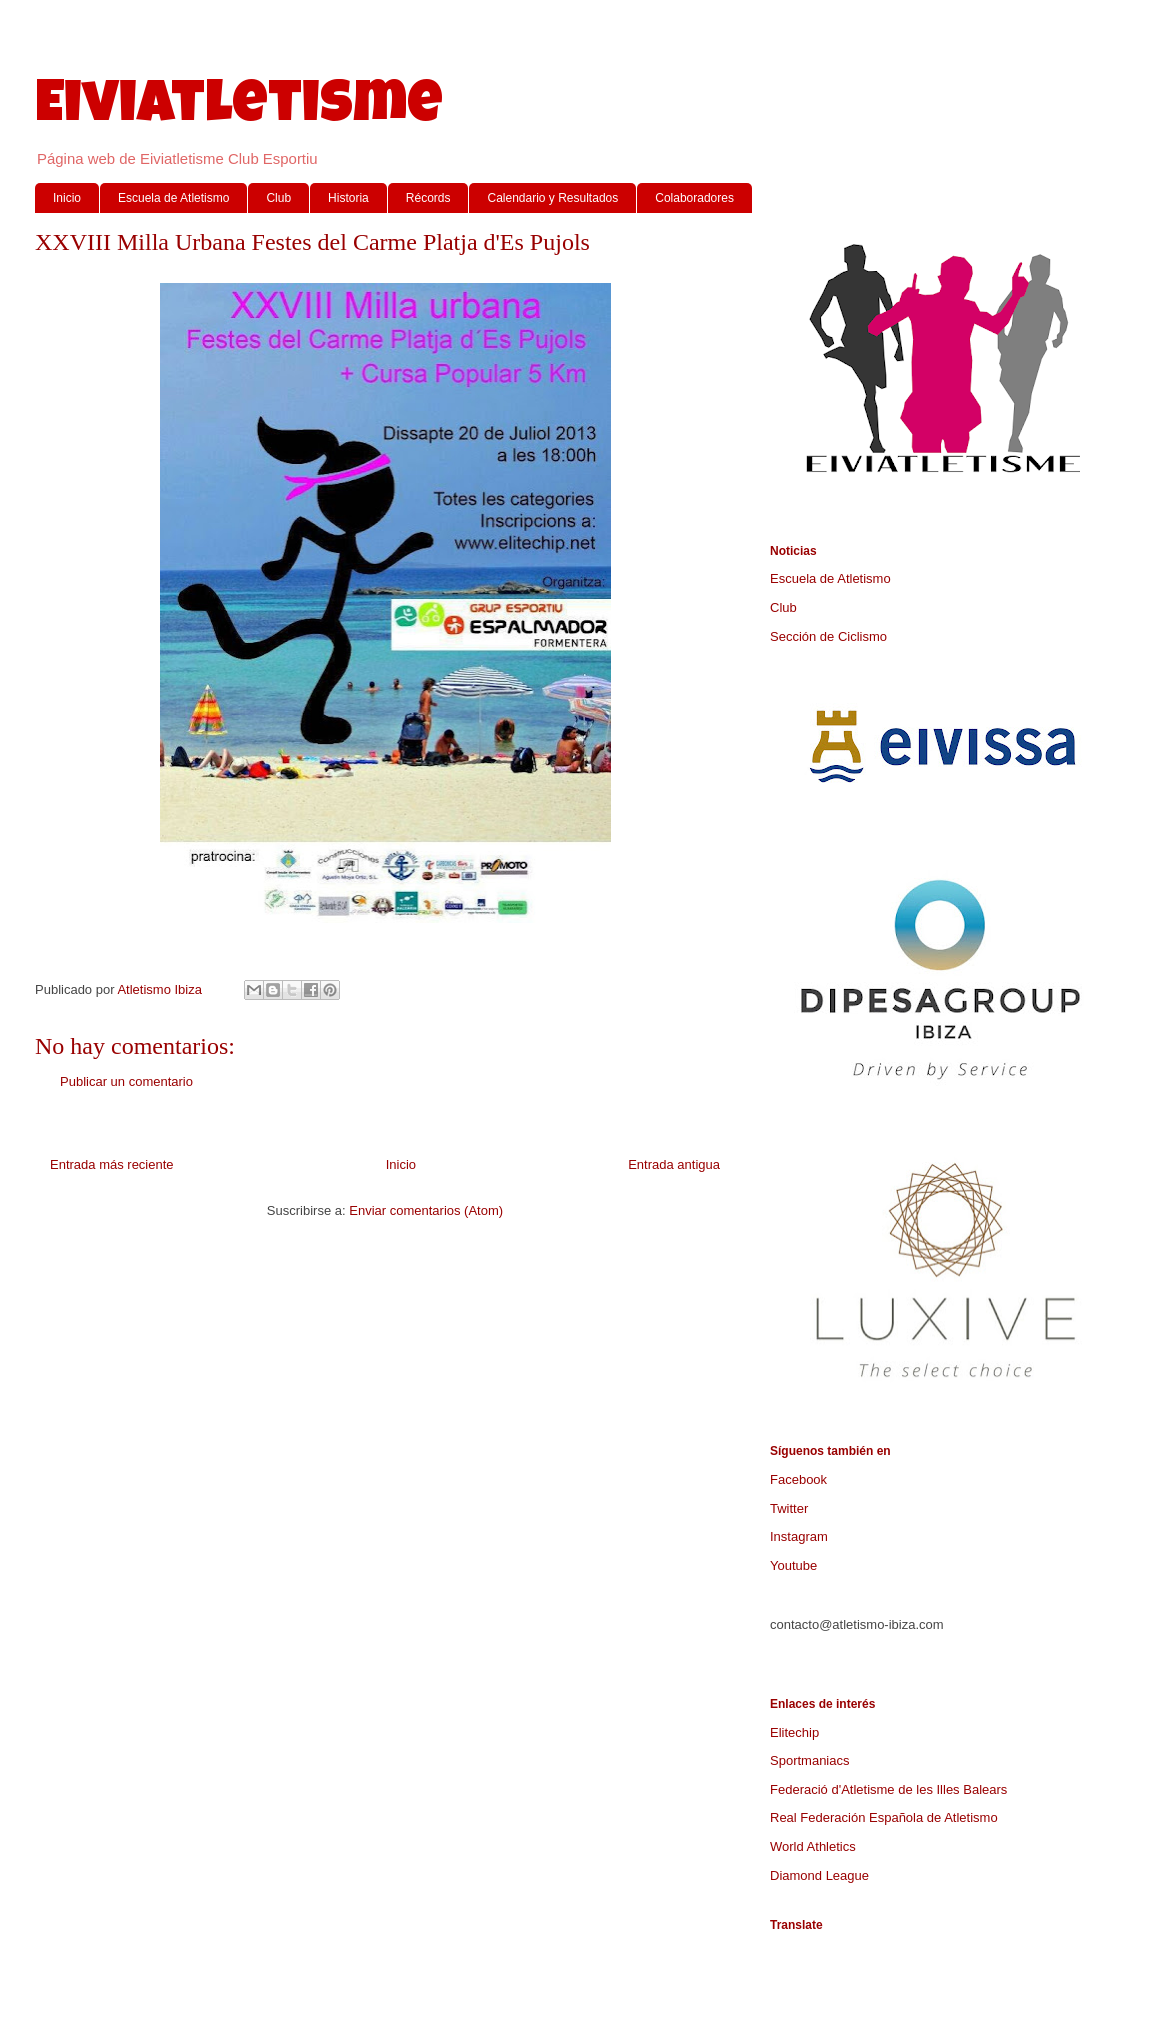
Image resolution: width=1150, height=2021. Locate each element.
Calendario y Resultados (552, 198)
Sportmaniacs (809, 1760)
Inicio (67, 198)
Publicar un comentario (126, 1081)
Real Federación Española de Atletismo (884, 1817)
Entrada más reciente (112, 1164)
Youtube (793, 1565)
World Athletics (813, 1846)
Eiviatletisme (239, 109)
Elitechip (794, 1732)
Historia (348, 198)
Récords (428, 198)
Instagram (799, 1536)
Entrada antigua (674, 1164)
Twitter (789, 1508)
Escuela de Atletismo (173, 198)
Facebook (798, 1479)
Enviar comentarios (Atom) (426, 1210)
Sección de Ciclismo (828, 636)
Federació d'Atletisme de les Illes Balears (888, 1789)
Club (278, 198)
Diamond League (819, 1875)
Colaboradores (694, 198)
